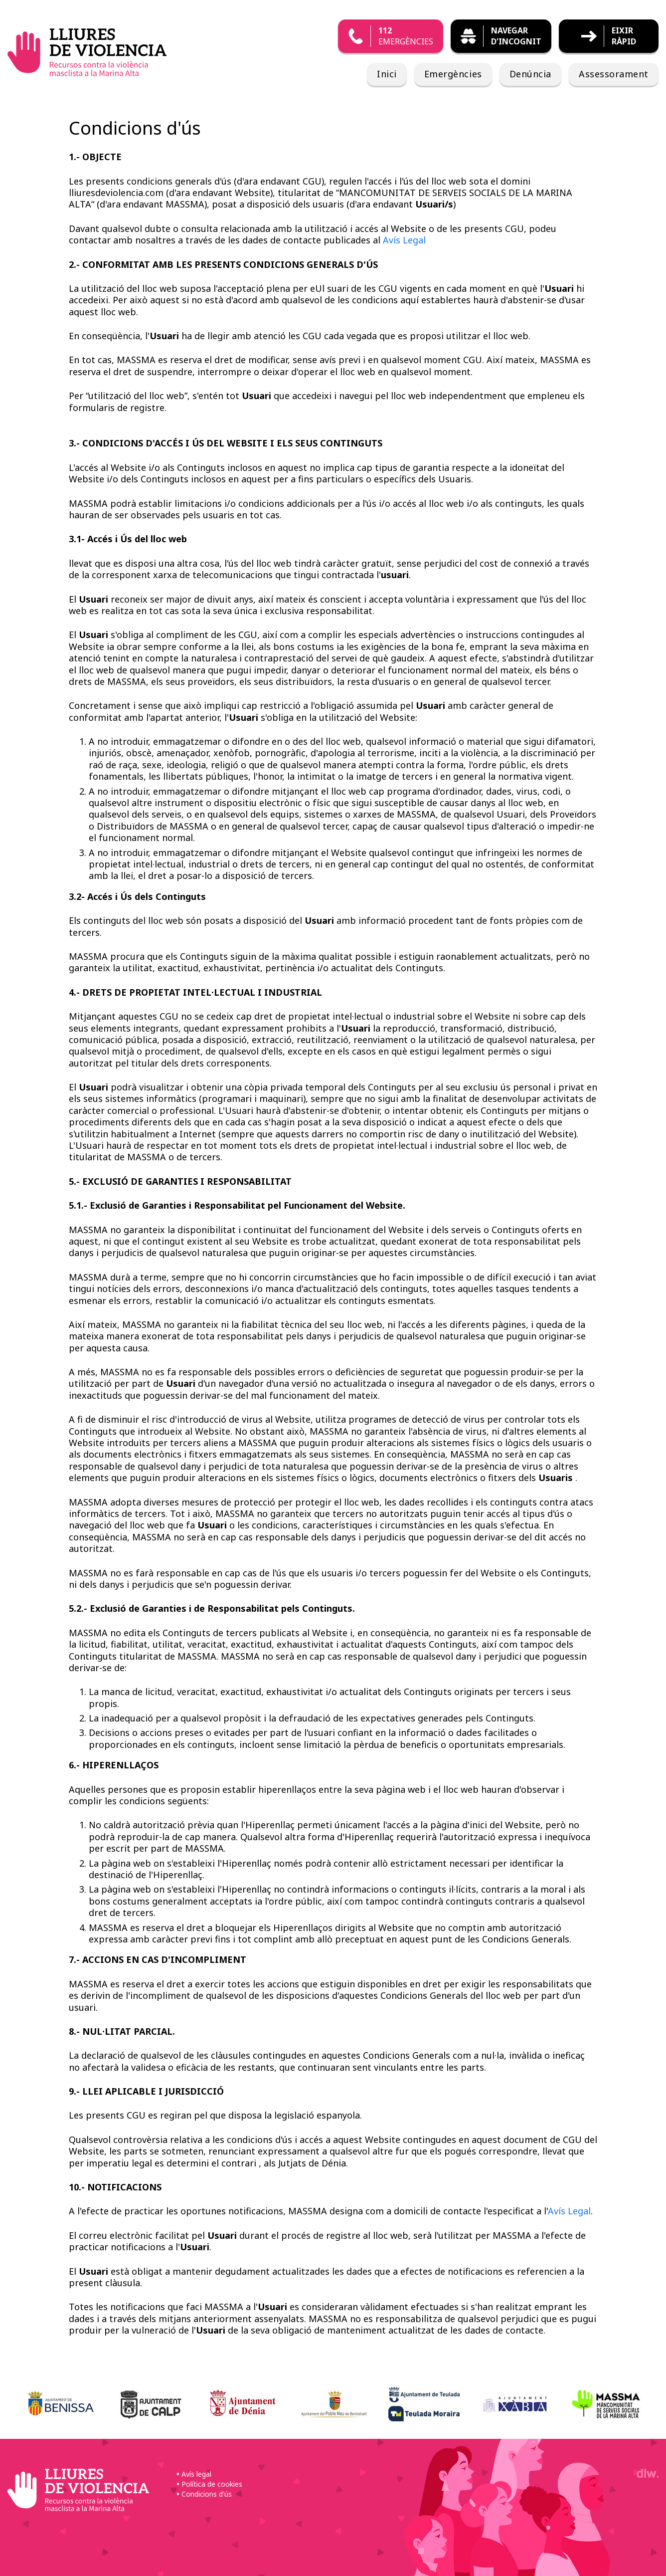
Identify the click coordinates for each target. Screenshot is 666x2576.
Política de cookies (211, 2484)
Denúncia (530, 74)
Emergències (453, 74)
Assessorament (614, 74)
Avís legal (196, 2474)
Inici (387, 74)
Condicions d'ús (206, 2494)
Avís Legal (404, 240)
